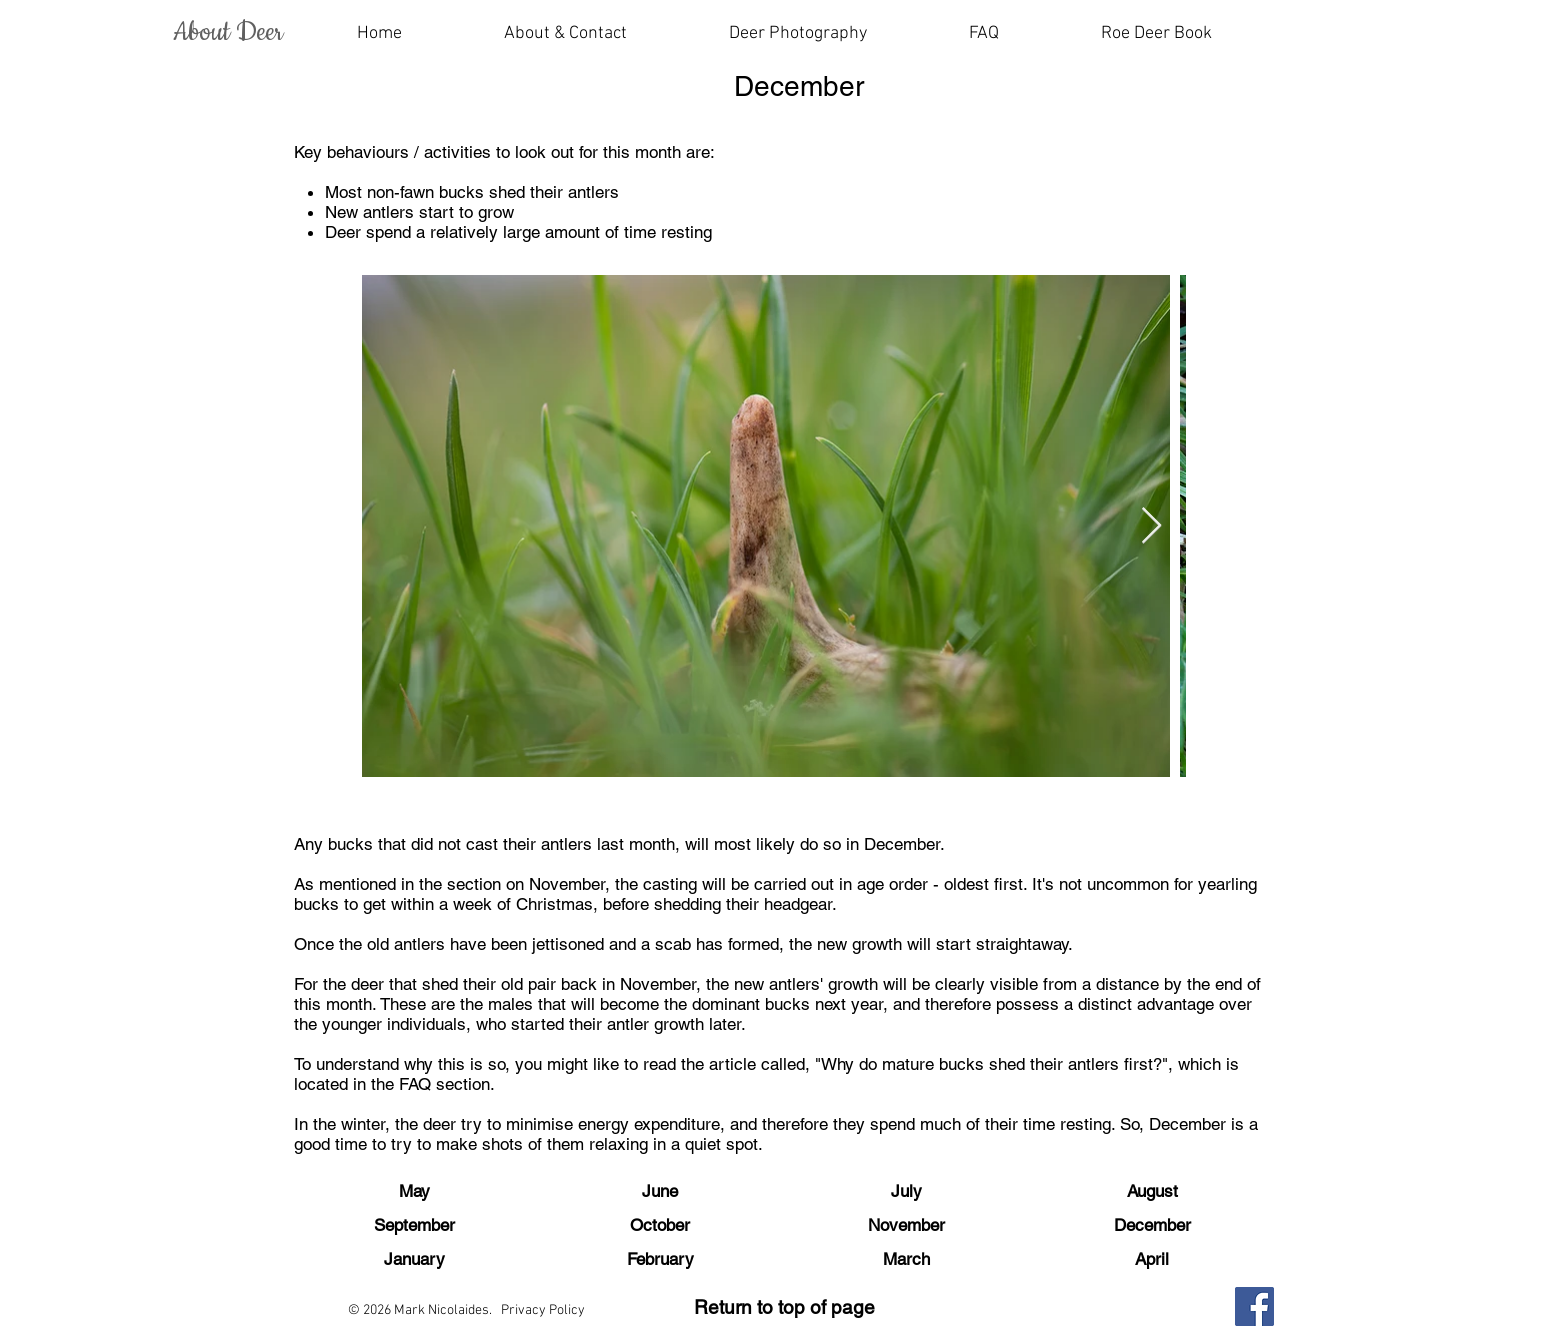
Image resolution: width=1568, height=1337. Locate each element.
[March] (906, 1260)
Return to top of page (784, 1307)
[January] (414, 1260)
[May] (414, 1192)
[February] (660, 1260)
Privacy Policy (543, 1310)
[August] (1152, 1192)
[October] (660, 1226)
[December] (1152, 1226)
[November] (906, 1226)
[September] (414, 1226)
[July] (906, 1192)
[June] (660, 1192)
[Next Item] (1151, 526)
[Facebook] (1254, 1306)
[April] (1152, 1260)
